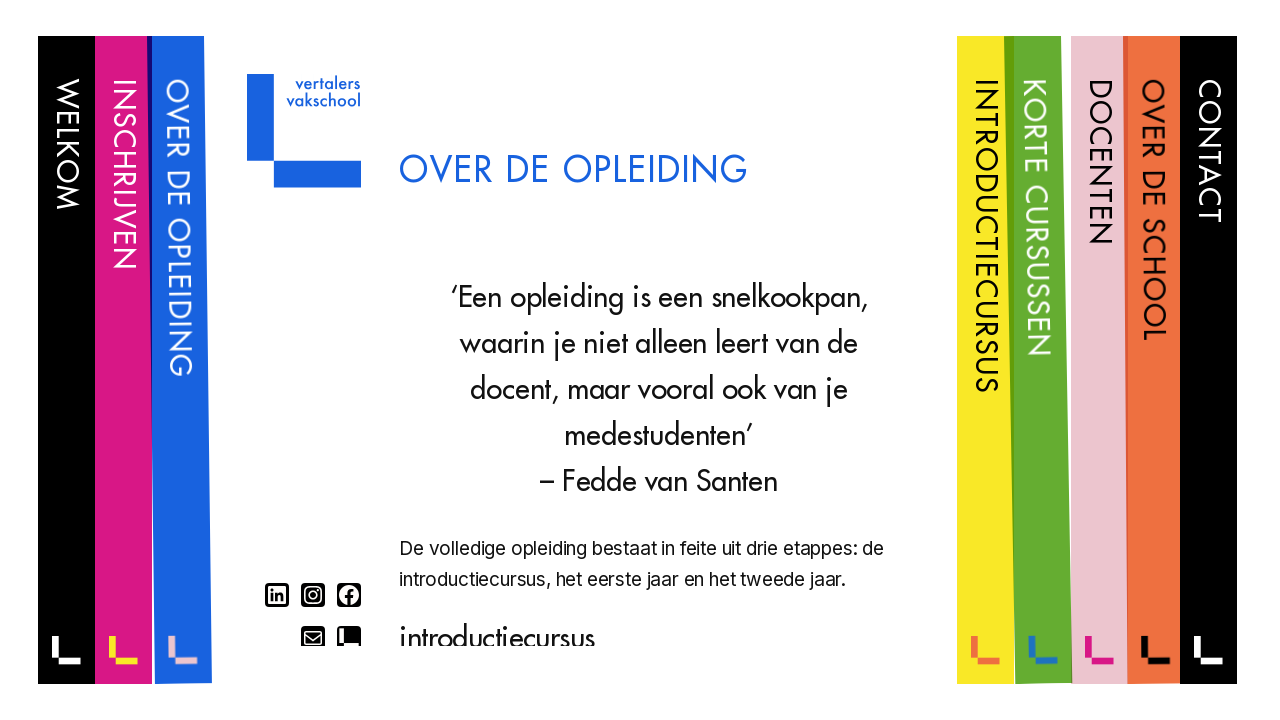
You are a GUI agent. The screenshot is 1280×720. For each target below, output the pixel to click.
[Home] (304, 181)
